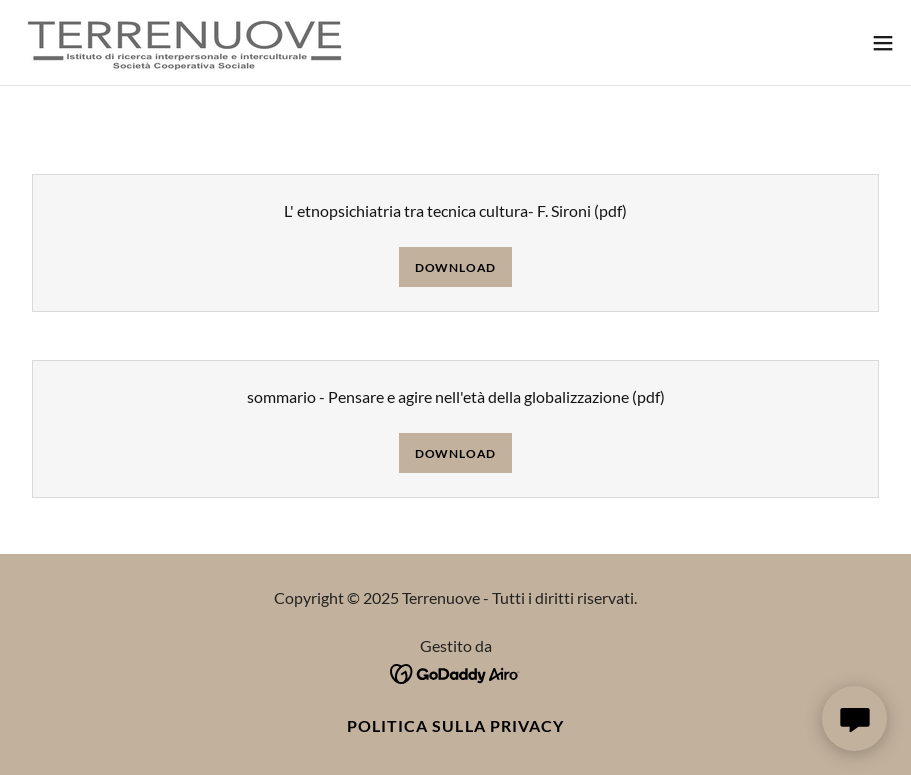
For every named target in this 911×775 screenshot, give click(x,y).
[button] (883, 43)
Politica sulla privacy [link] (455, 725)
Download (455, 267)
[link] (185, 42)
